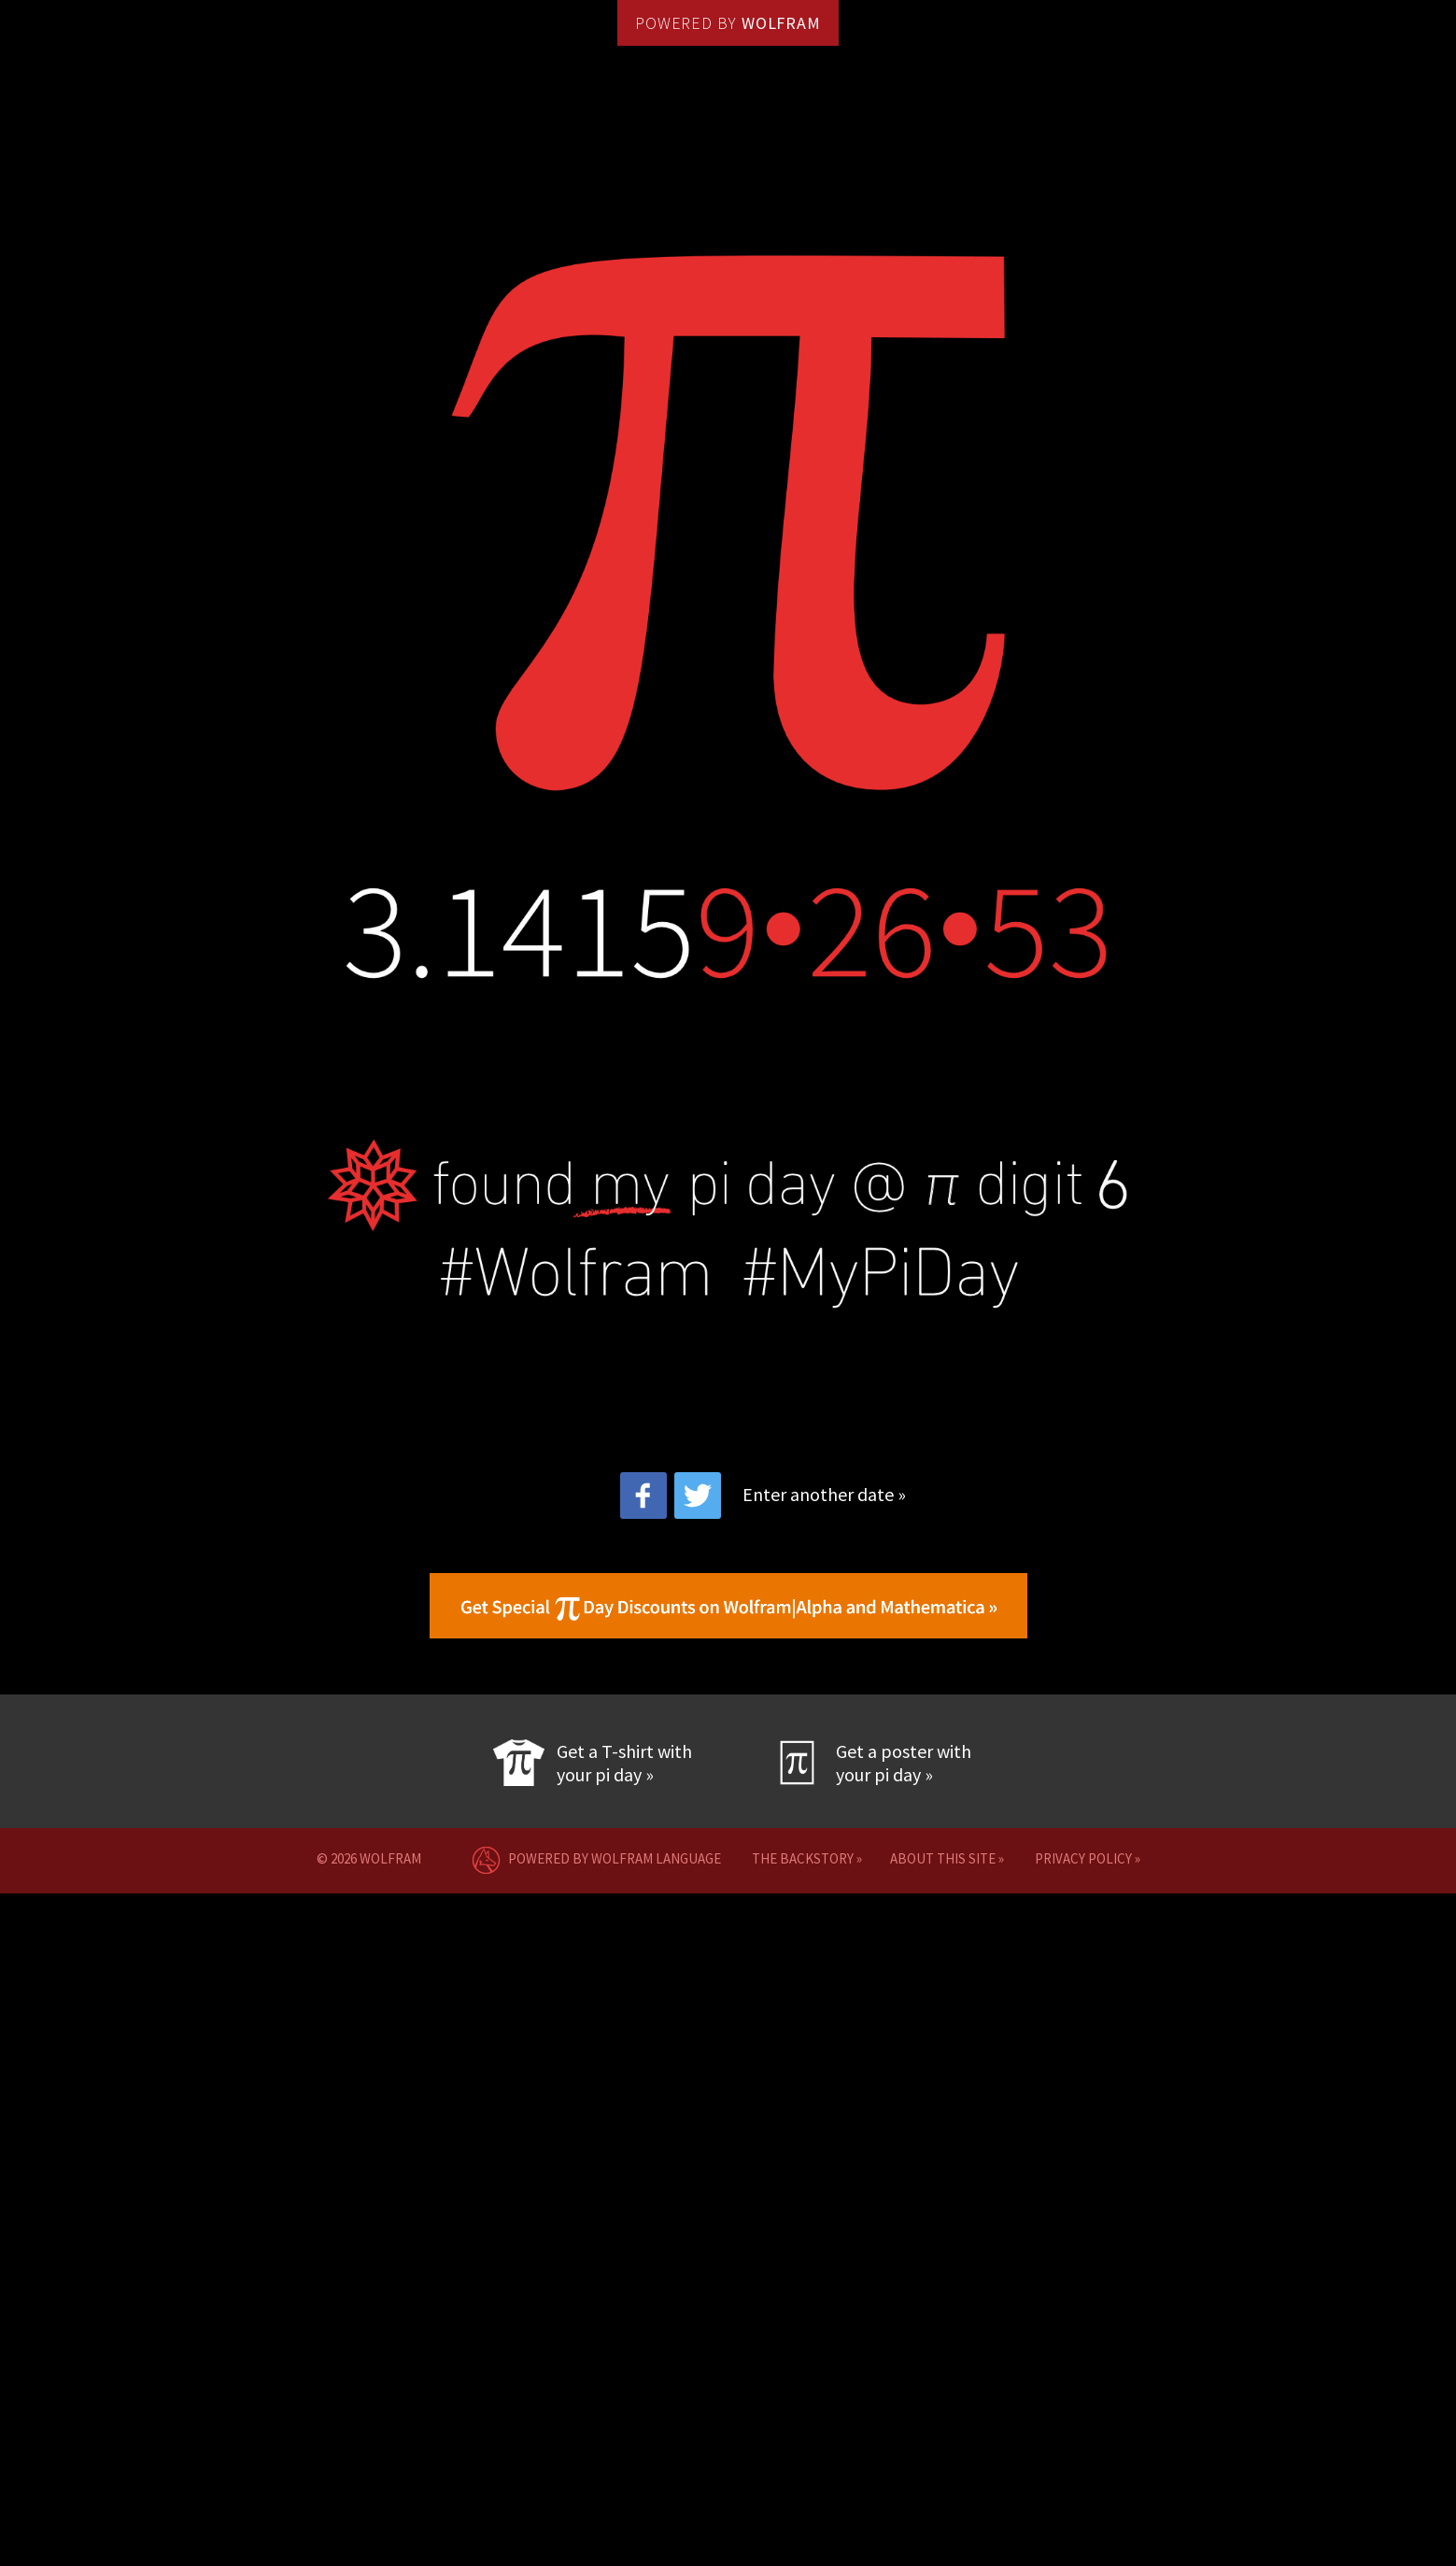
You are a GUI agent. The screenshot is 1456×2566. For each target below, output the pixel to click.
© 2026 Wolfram (374, 1858)
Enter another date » (824, 1494)
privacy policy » (1087, 1858)
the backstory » (807, 1858)
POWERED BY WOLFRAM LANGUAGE (592, 1858)
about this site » (947, 1858)
